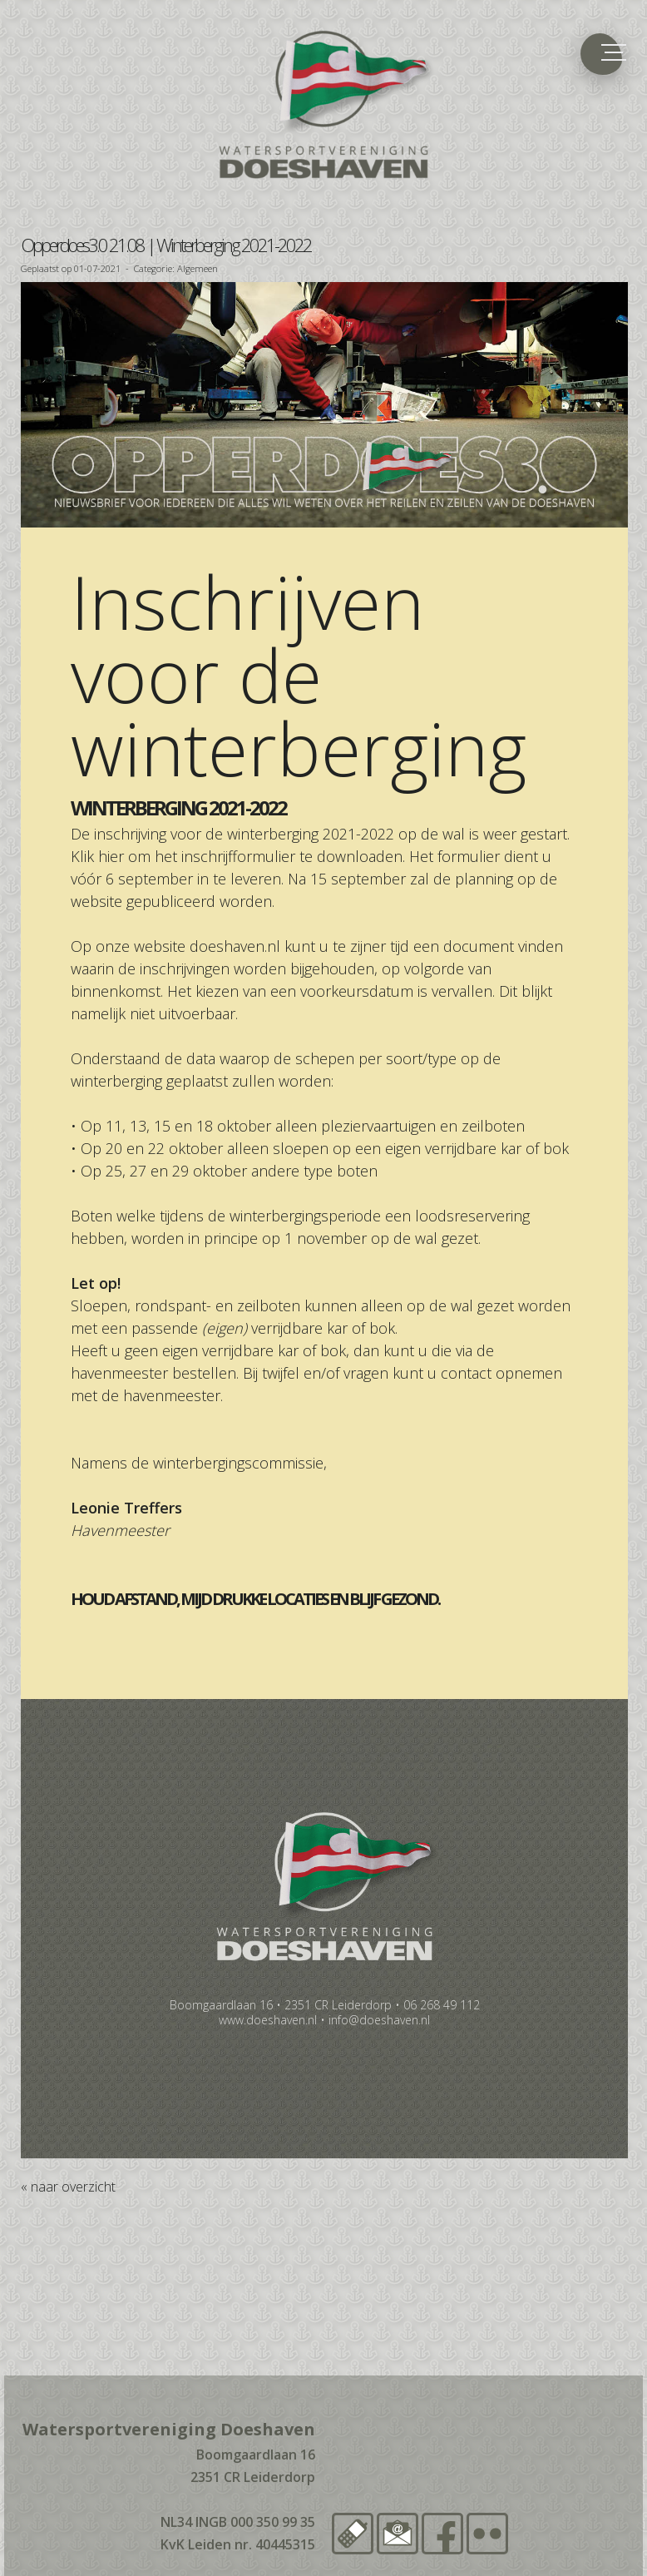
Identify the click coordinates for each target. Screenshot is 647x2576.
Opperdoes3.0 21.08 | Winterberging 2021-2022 (166, 244)
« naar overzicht (68, 2186)
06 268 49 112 (441, 2005)
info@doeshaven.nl (379, 2020)
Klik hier (97, 856)
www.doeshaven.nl (268, 2020)
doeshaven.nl (235, 946)
